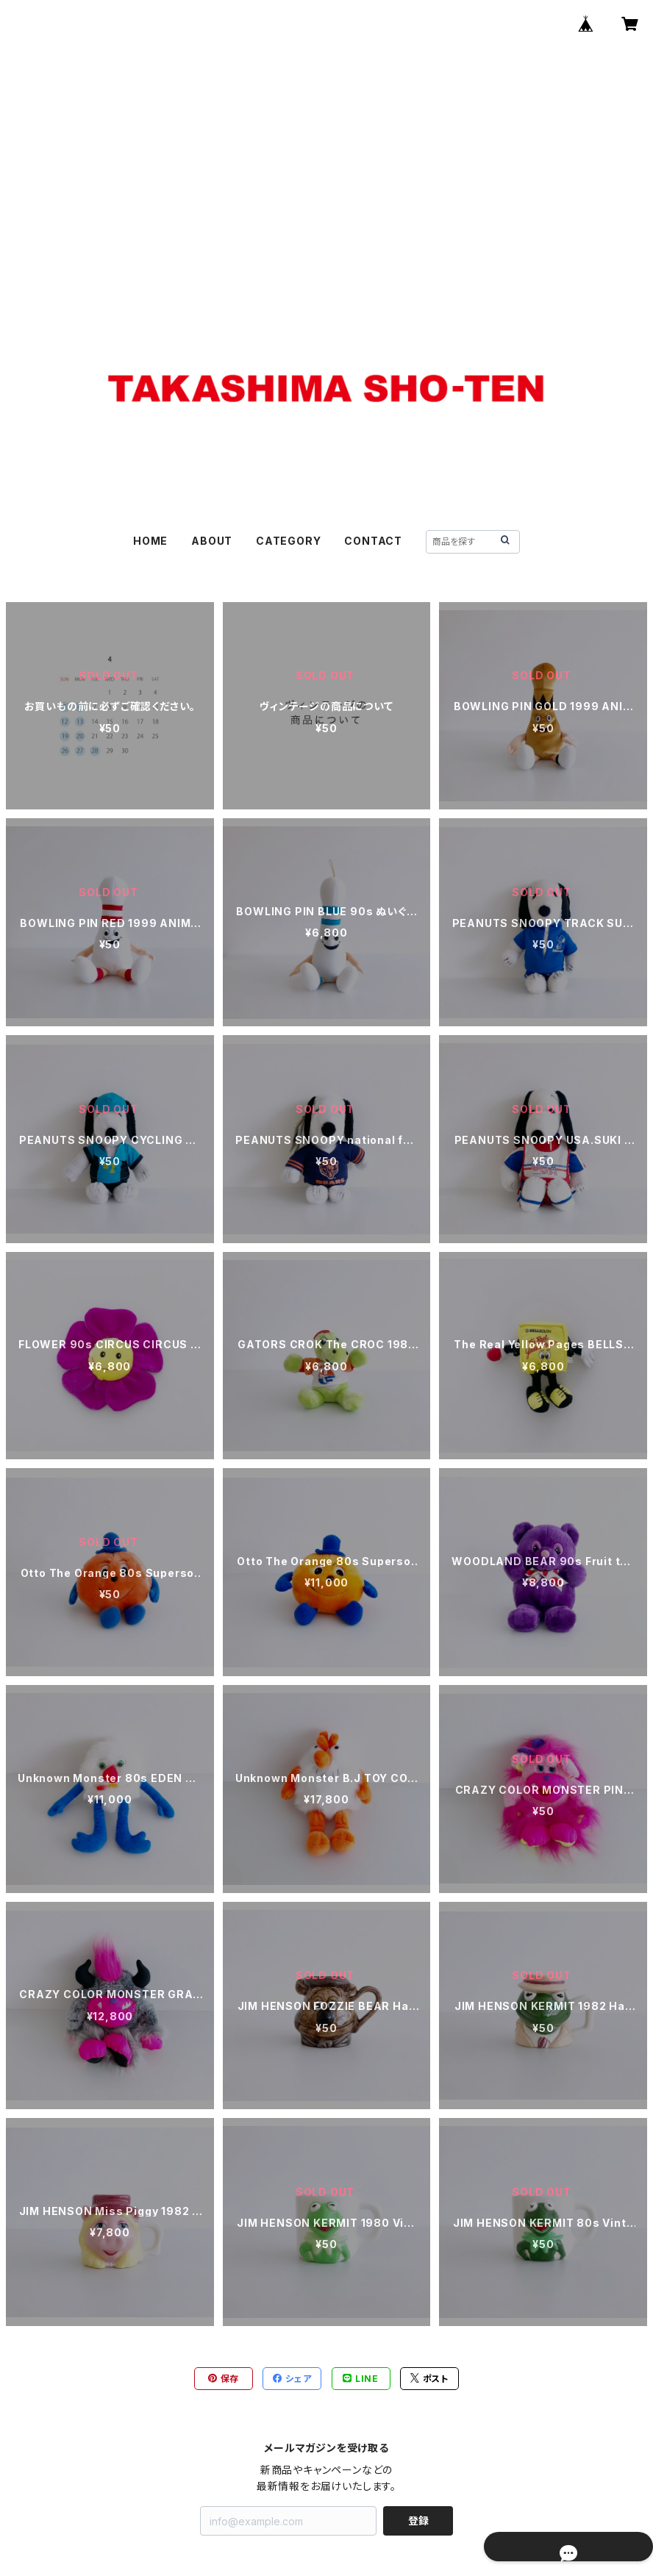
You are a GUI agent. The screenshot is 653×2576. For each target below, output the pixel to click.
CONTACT (373, 540)
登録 (418, 2520)
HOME (150, 540)
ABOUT (211, 540)
